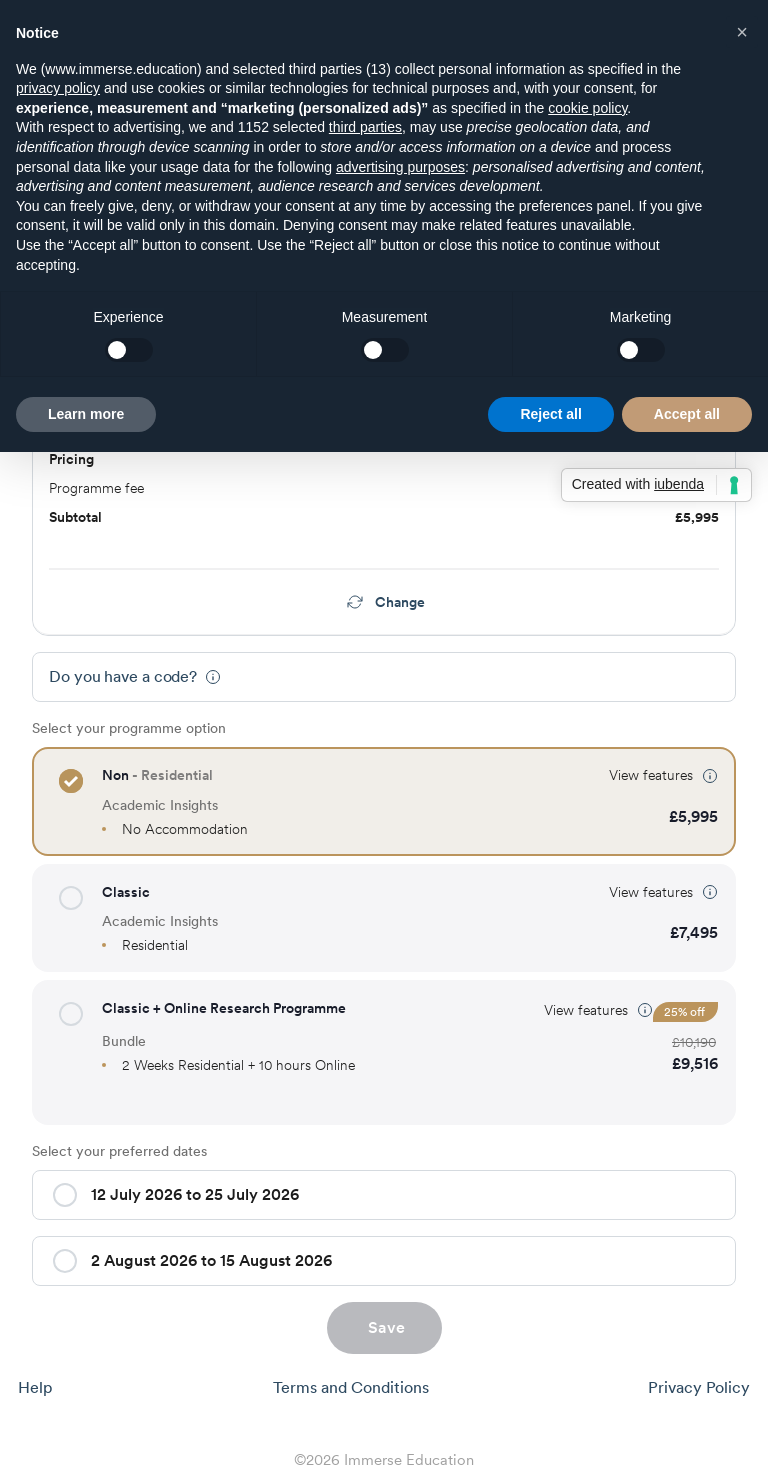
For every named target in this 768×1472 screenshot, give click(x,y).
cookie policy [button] (587, 108)
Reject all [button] (550, 414)
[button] (71, 781)
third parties (365, 127)
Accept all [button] (687, 414)
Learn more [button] (86, 414)
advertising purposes (400, 167)
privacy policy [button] (58, 88)
